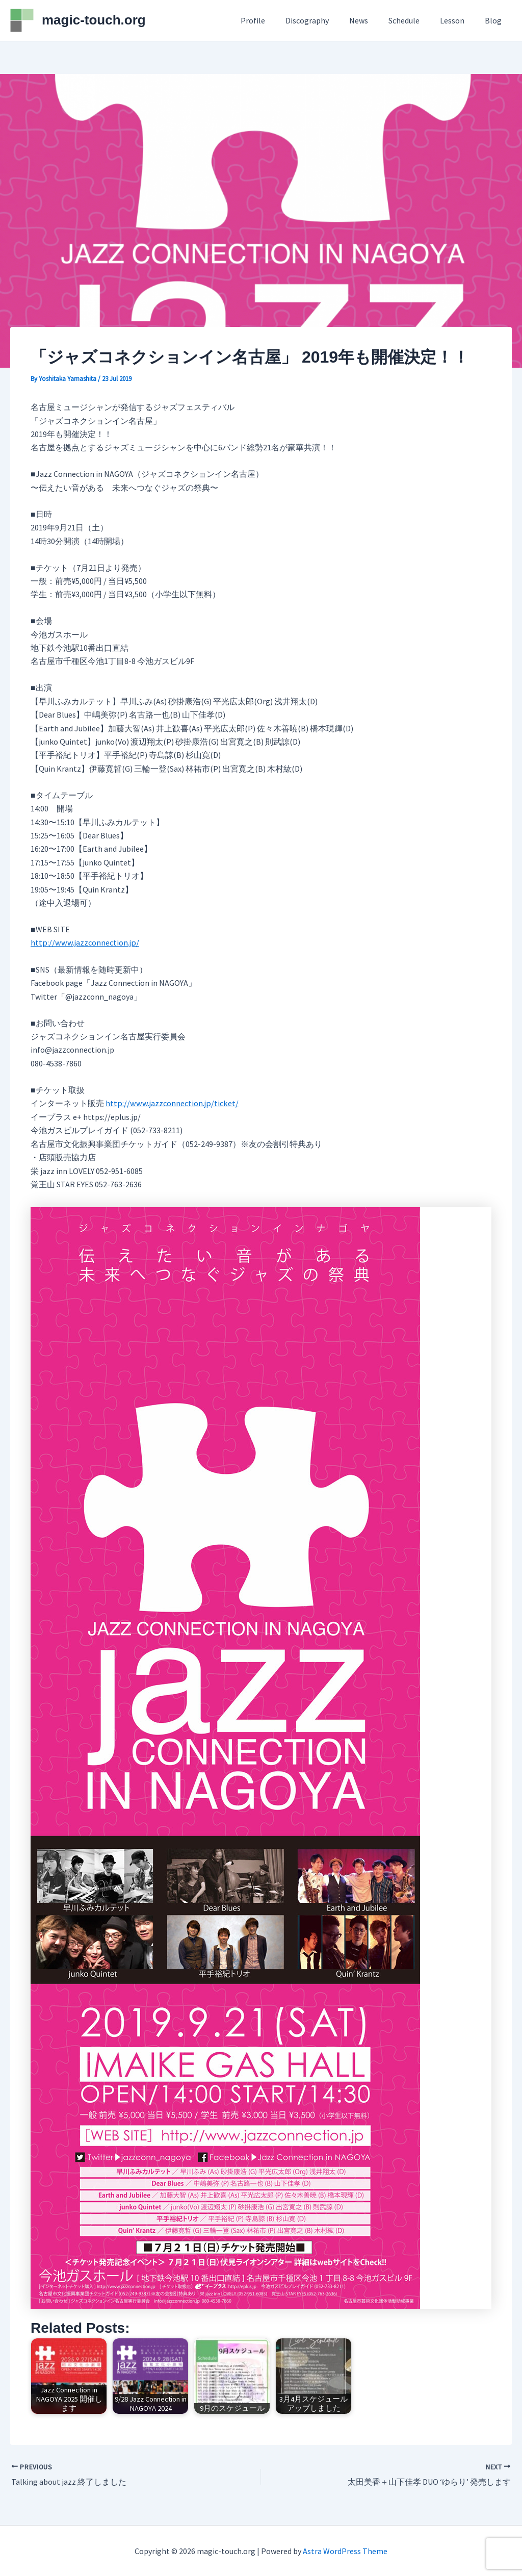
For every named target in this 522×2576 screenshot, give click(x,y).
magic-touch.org (94, 20)
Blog (495, 20)
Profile (275, 20)
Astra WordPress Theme (345, 2550)
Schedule (414, 20)
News (372, 20)
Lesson (458, 20)
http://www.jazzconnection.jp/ (84, 942)
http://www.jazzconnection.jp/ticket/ (171, 1103)
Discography (325, 20)
